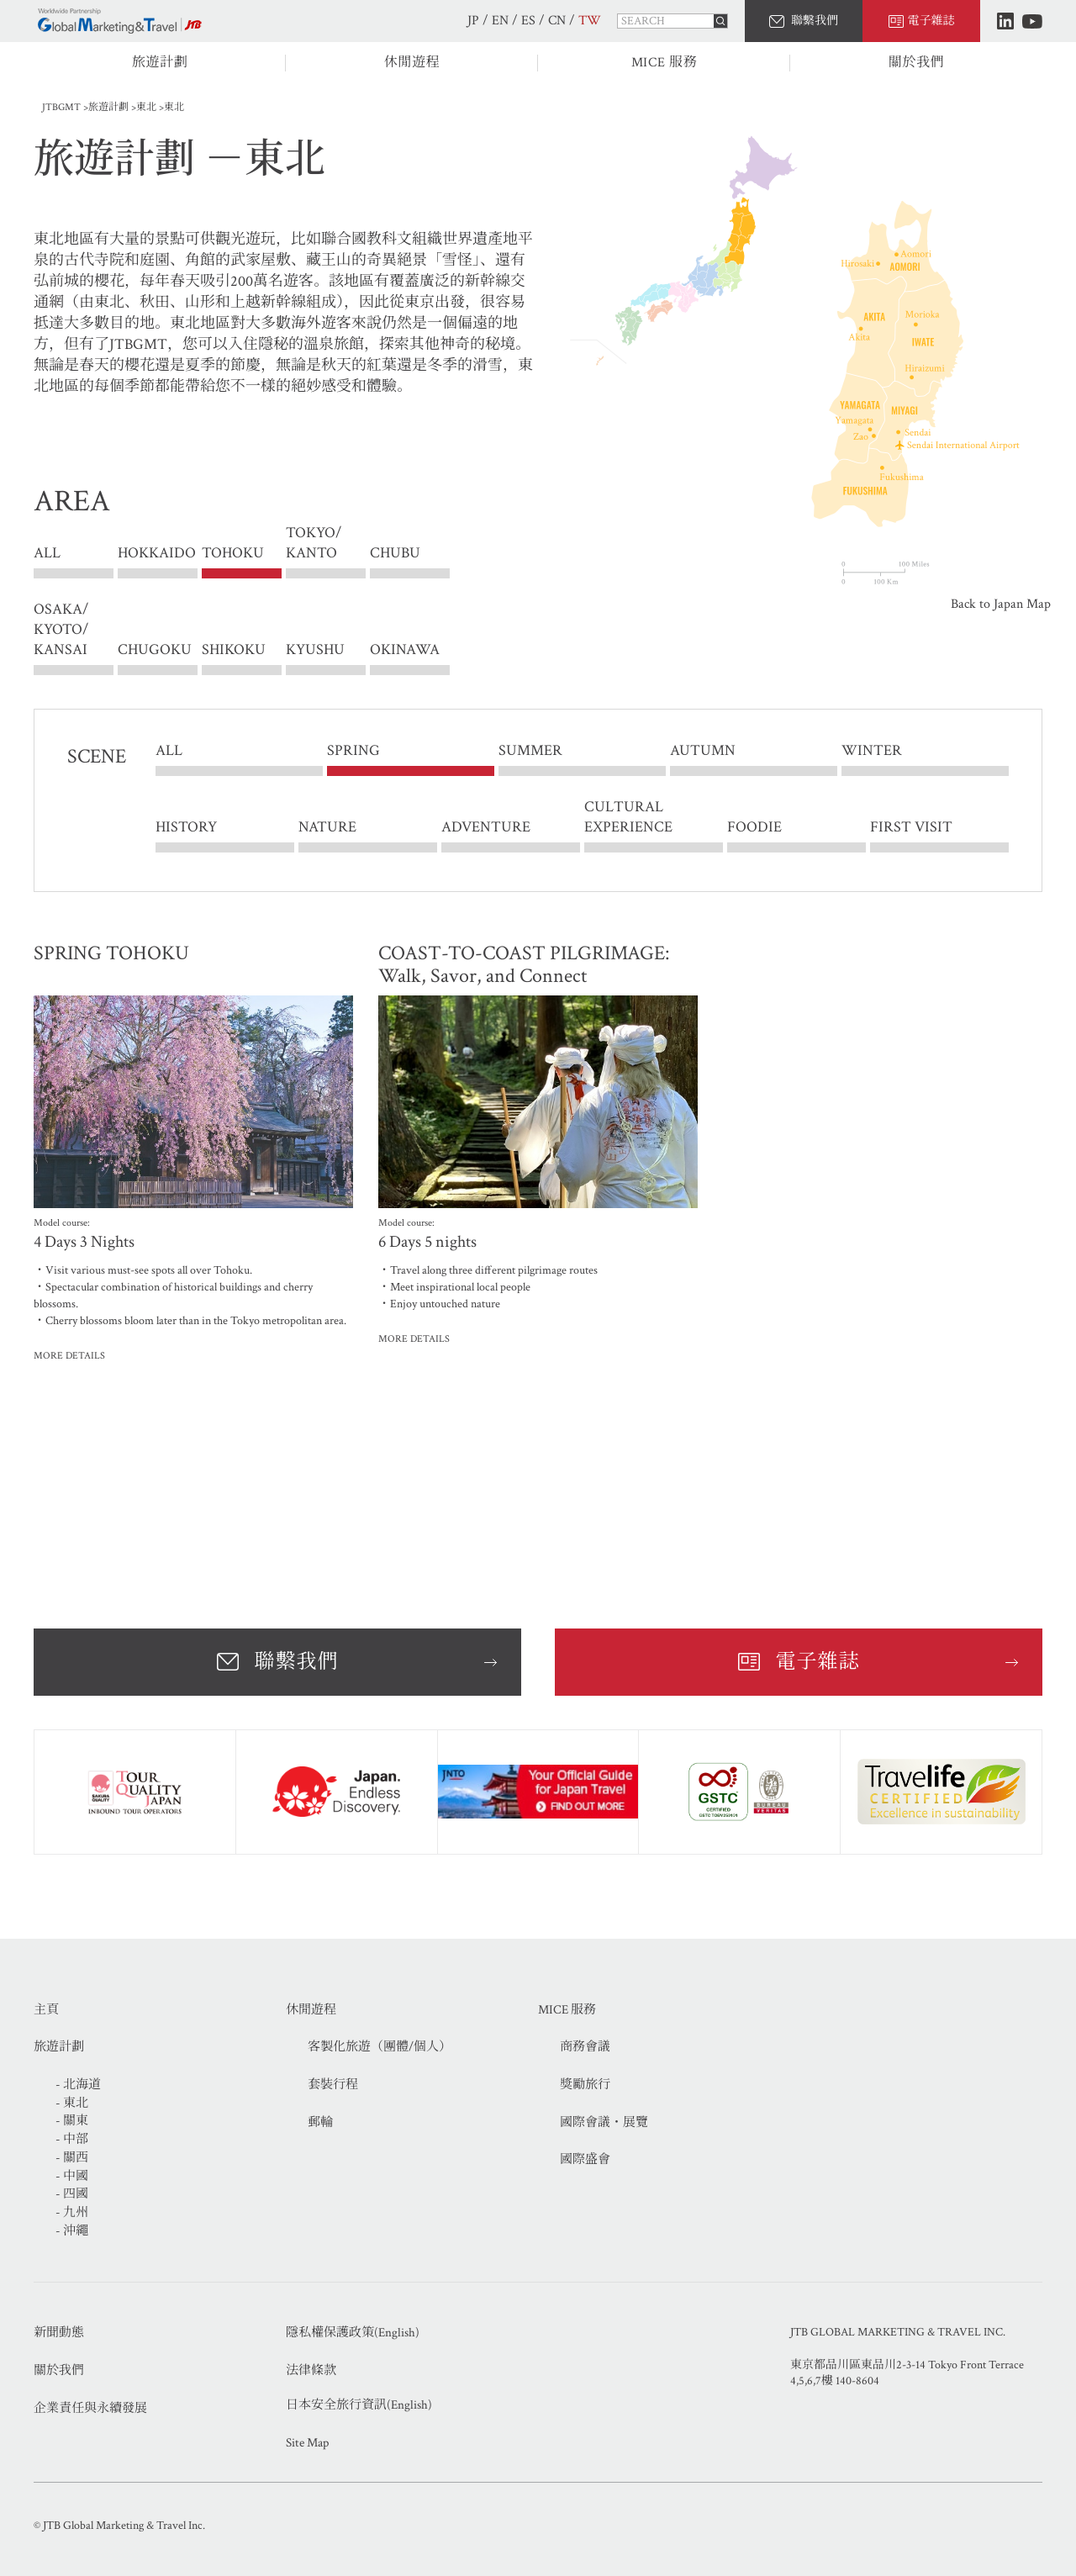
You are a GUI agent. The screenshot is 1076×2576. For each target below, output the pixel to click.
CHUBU (395, 553)
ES (528, 20)
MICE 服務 (664, 62)
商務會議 (585, 2047)
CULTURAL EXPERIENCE (628, 817)
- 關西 (71, 2158)
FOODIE (754, 827)
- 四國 (71, 2194)
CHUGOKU (155, 649)
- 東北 (71, 2103)
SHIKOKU (234, 649)
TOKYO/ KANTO (313, 553)
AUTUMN (703, 751)
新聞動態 (59, 2333)
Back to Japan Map (1001, 604)
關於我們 (917, 62)
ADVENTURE (485, 827)
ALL (47, 553)
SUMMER (530, 751)
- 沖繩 (71, 2231)
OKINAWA (405, 649)
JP (473, 20)
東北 (146, 107)
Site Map (307, 2443)
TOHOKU (233, 553)
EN (500, 20)
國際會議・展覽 (604, 2122)
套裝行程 (333, 2085)
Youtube (1032, 21)
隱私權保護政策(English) (352, 2333)
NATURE (327, 827)
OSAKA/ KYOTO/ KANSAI (61, 629)
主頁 (46, 2010)
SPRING (353, 751)
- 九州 (71, 2212)
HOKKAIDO (157, 553)
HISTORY (186, 827)
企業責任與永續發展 (90, 2408)
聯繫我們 (814, 21)
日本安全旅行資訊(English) (359, 2405)
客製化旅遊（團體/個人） (379, 2047)
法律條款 (311, 2370)
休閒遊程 (412, 62)
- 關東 (71, 2121)
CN (557, 20)
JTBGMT (61, 107)
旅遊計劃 (160, 62)
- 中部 (71, 2139)
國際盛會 (585, 2159)
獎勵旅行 (585, 2085)
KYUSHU (315, 649)
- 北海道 (78, 2085)
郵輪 (320, 2122)
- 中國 (71, 2176)
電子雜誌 (931, 21)
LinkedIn (1005, 21)
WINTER (871, 751)
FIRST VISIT (911, 827)
